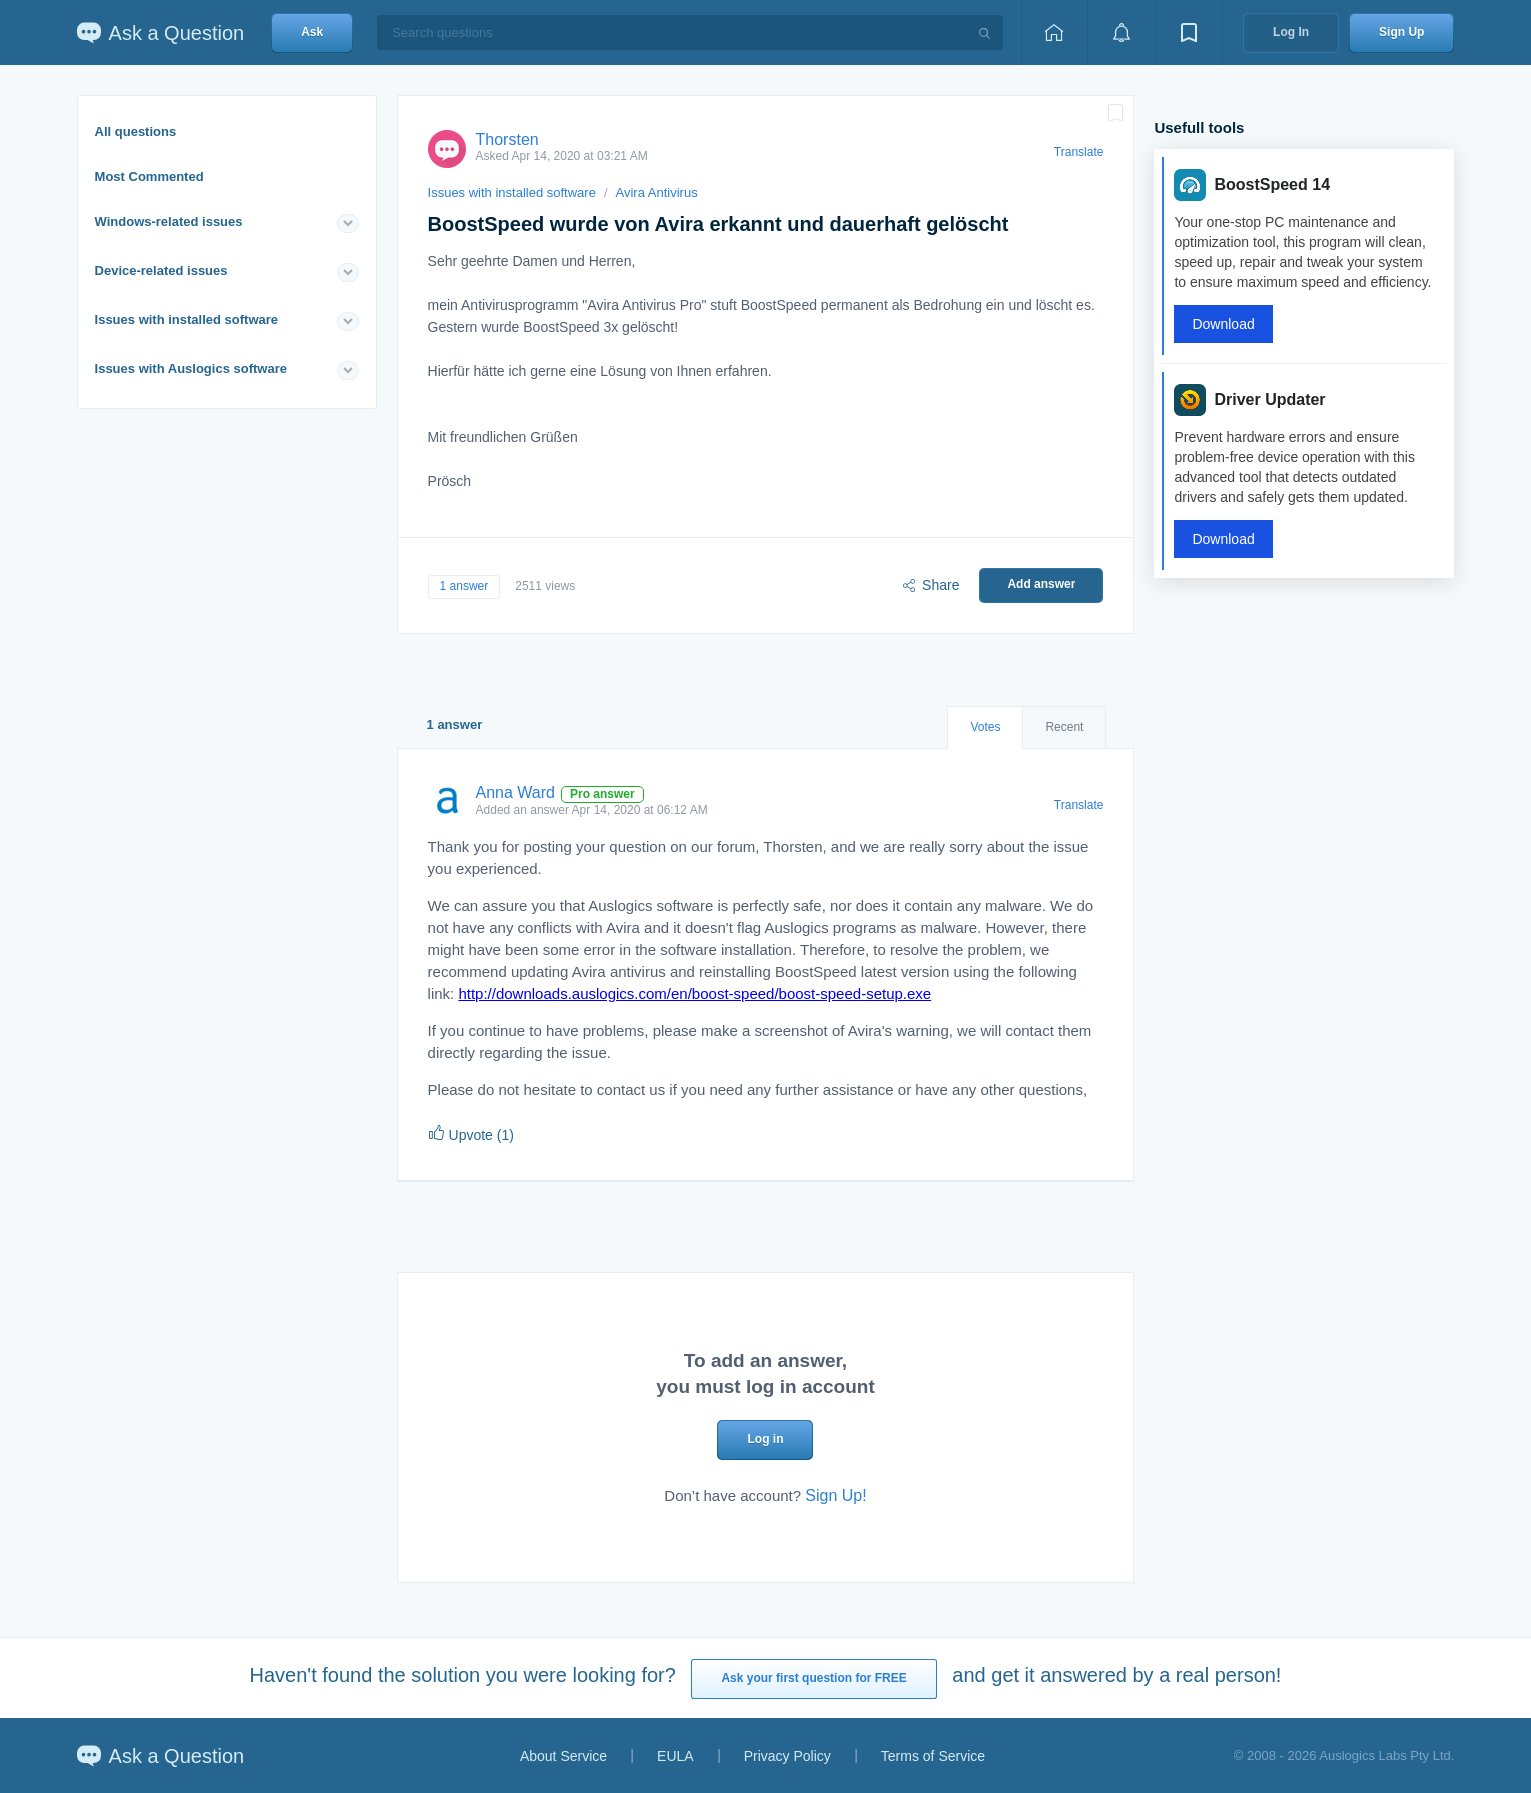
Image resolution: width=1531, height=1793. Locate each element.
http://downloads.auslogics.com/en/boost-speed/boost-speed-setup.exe (694, 993)
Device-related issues (161, 270)
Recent (1064, 727)
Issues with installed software (187, 319)
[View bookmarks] (1189, 32)
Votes (985, 727)
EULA (675, 1756)
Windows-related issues (169, 221)
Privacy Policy (787, 1756)
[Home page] (1054, 32)
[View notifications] (1121, 32)
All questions (136, 131)
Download (1223, 324)
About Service (563, 1756)
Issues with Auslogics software (191, 368)
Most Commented (149, 176)
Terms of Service (933, 1756)
